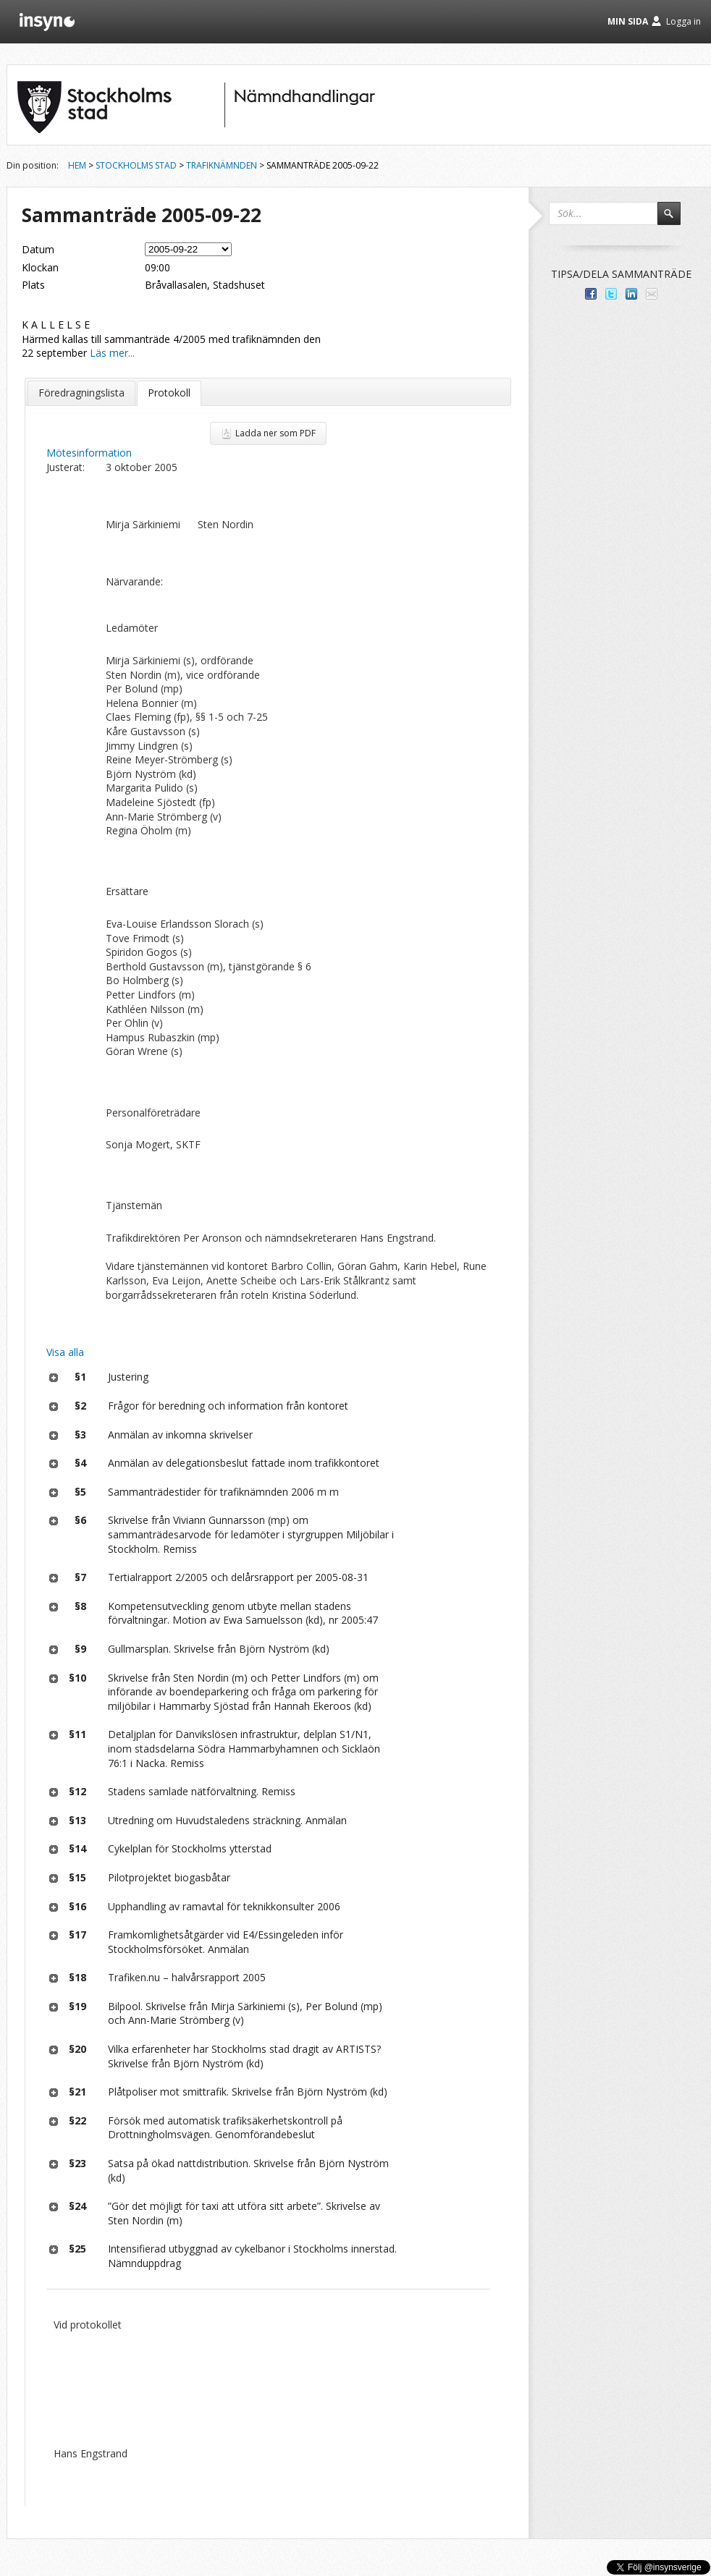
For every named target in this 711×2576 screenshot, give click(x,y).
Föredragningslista (81, 392)
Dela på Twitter (611, 294)
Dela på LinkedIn (631, 294)
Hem (77, 165)
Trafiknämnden (221, 165)
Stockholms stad (136, 165)
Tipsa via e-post (651, 294)
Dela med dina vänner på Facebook (591, 294)
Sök (675, 220)
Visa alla (65, 1352)
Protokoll (169, 392)
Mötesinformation (89, 452)
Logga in (683, 21)
